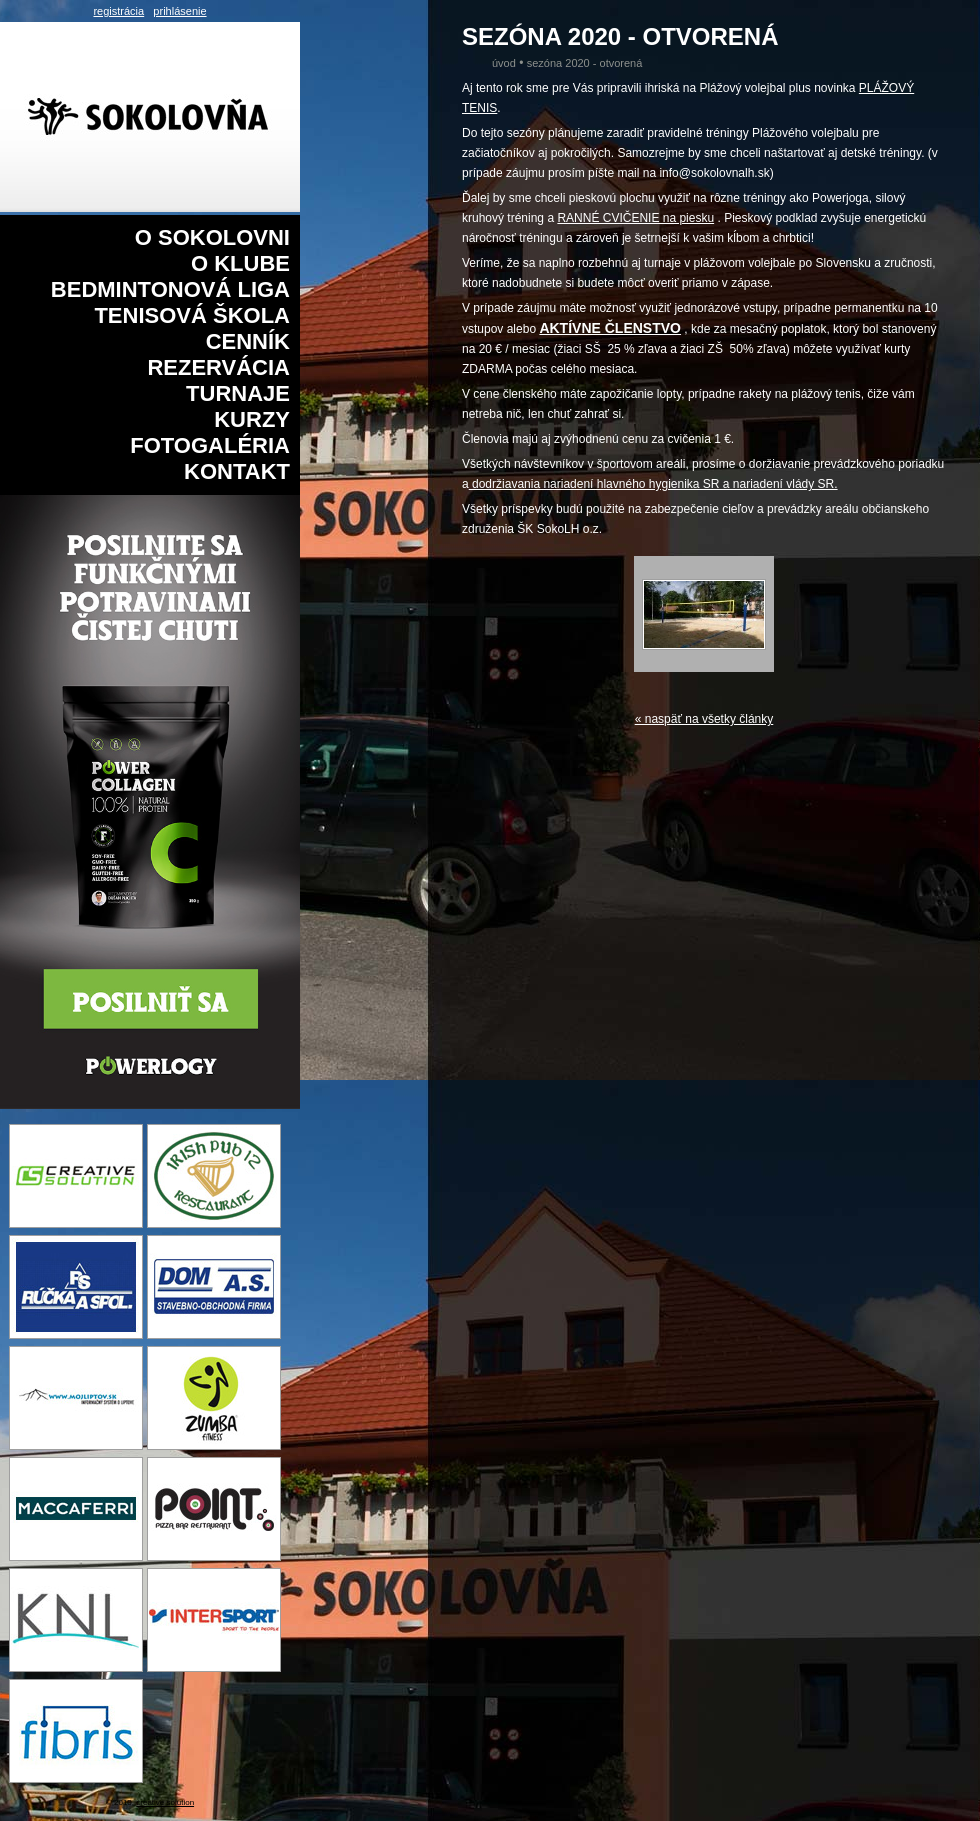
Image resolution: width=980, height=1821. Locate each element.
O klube (240, 263)
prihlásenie (179, 11)
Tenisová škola (192, 315)
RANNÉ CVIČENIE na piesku (635, 218)
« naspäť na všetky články (704, 719)
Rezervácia (218, 367)
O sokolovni (212, 237)
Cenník (248, 341)
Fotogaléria (210, 445)
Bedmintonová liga (170, 289)
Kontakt (237, 471)
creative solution (165, 1802)
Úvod (504, 63)
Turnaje (238, 393)
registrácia (118, 11)
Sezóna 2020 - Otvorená (585, 63)
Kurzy (252, 419)
